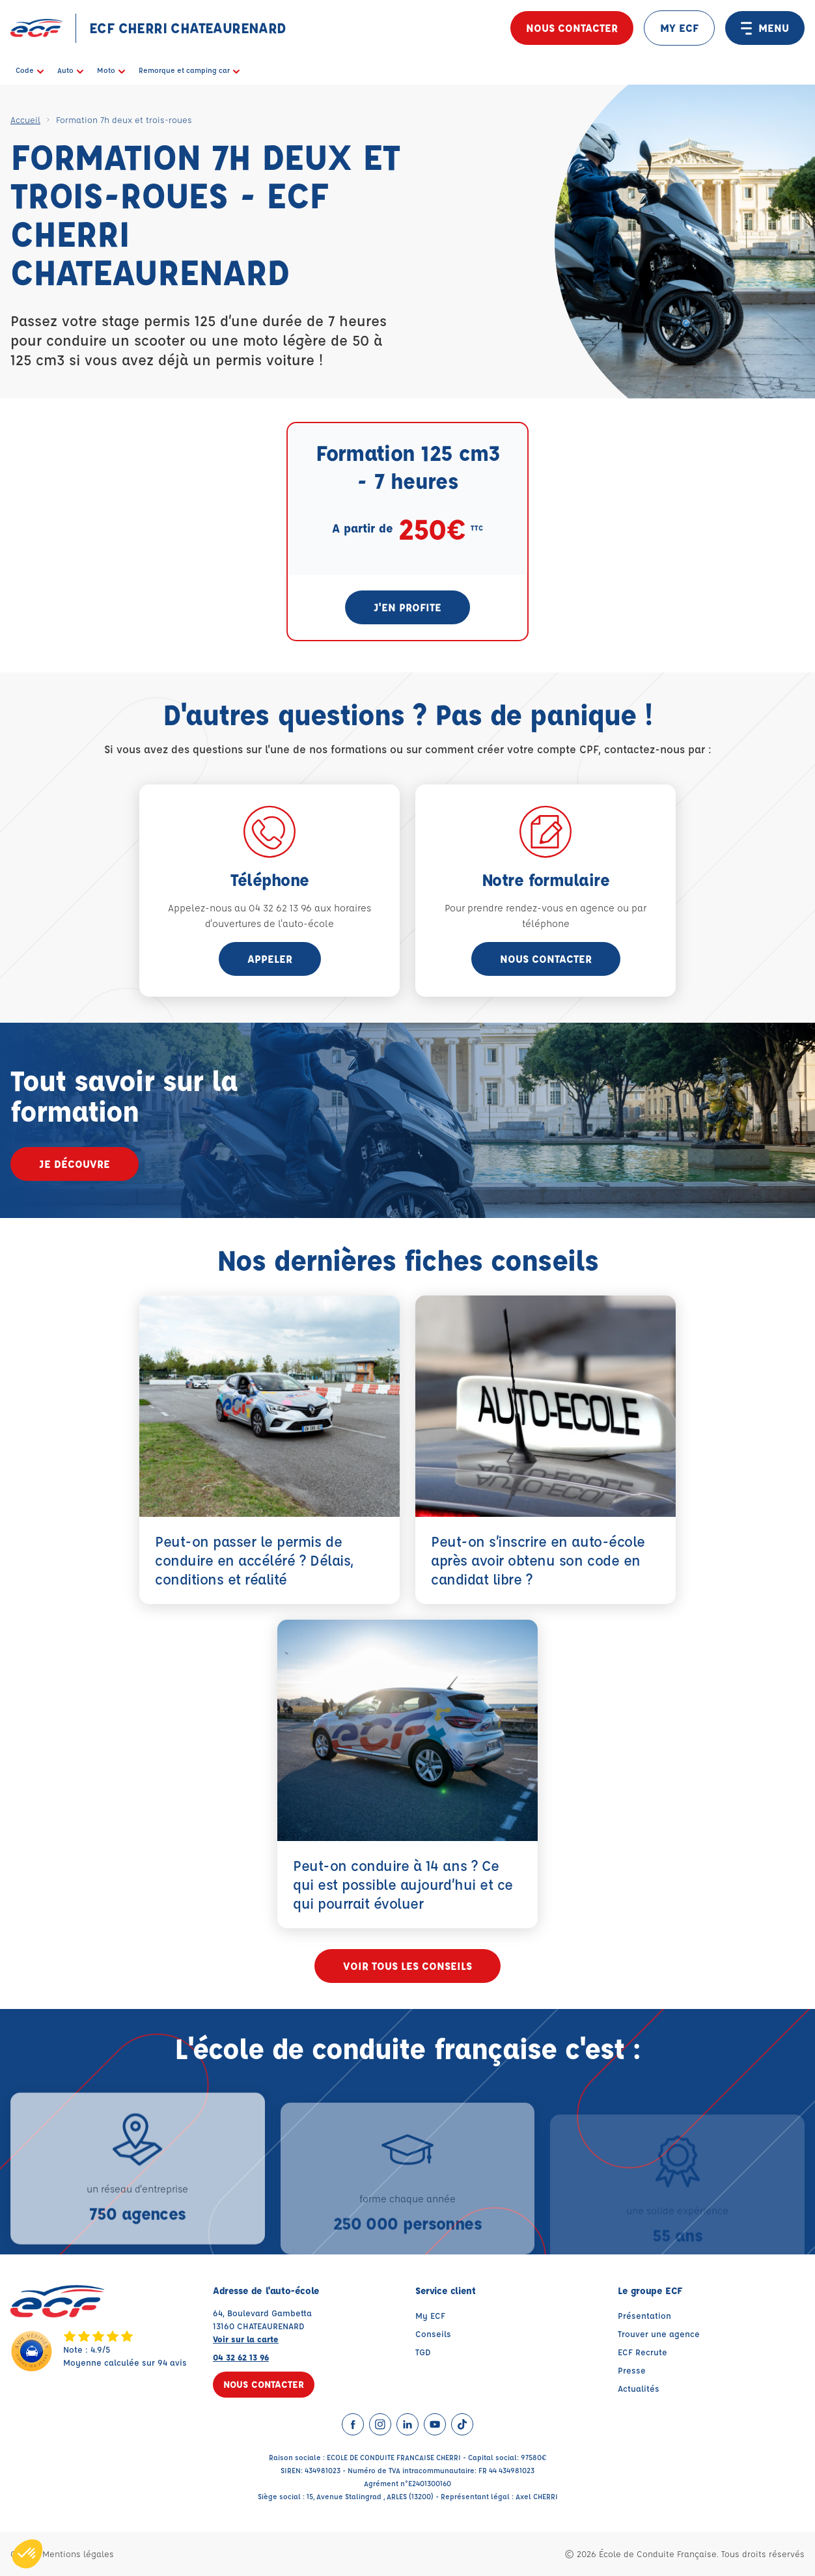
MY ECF (679, 28)
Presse (632, 2369)
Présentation (644, 2315)
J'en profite (407, 607)
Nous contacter (572, 28)
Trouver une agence (659, 2333)
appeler (269, 958)
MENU (765, 28)
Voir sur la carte (246, 2338)
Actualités (638, 2388)
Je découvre (74, 1163)
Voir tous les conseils (407, 1966)
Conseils (433, 2333)
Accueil (25, 119)
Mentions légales (78, 2553)
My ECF (430, 2315)
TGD (423, 2351)
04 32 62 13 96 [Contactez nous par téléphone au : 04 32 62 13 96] (241, 2356)
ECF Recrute (642, 2351)
